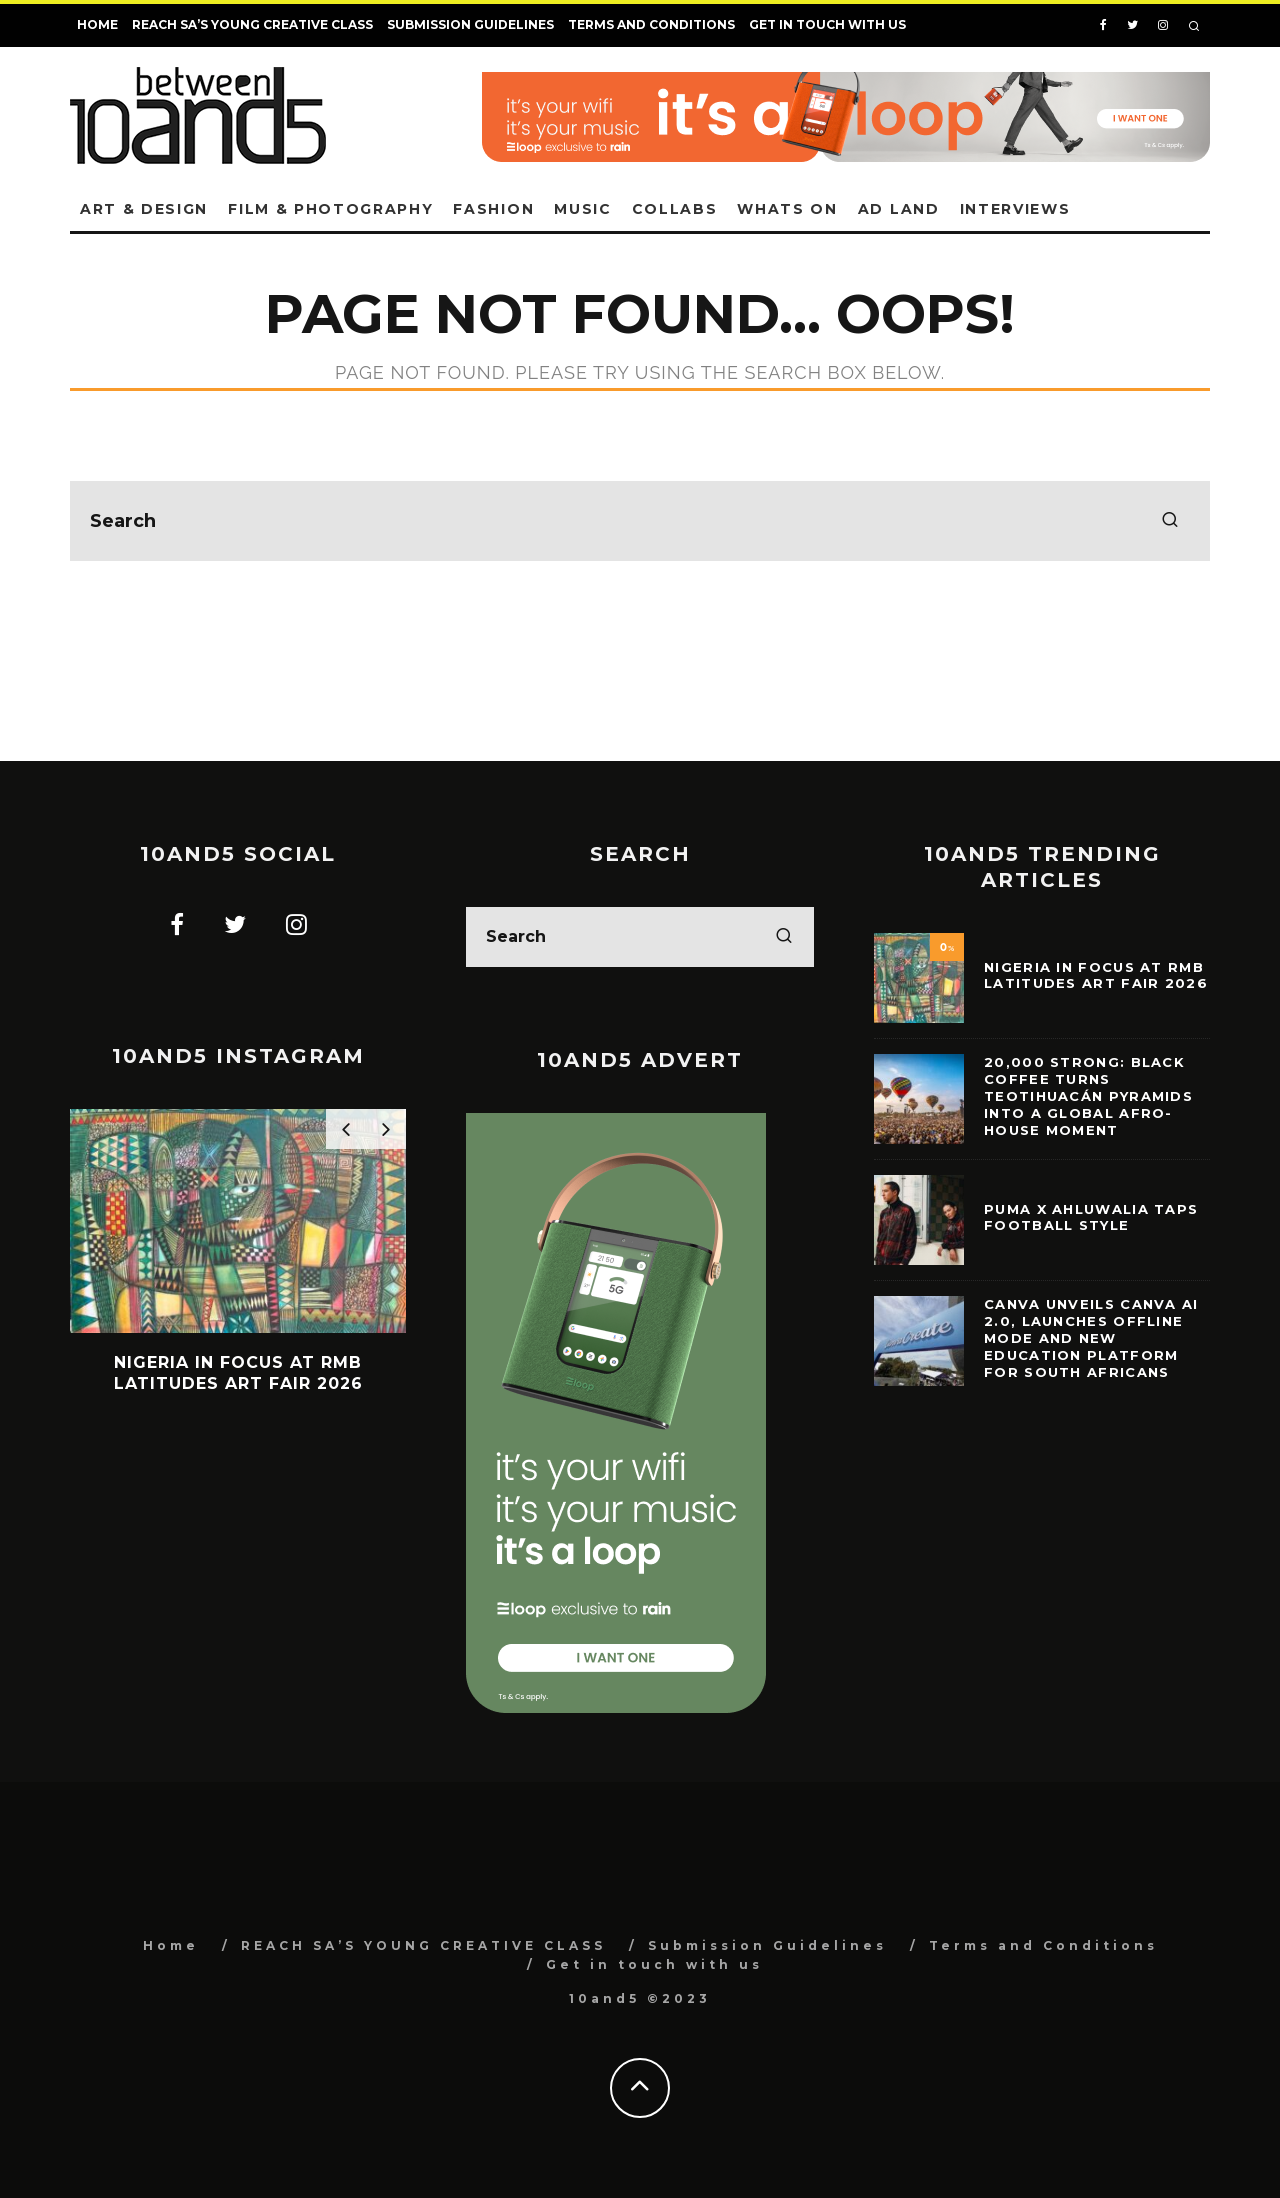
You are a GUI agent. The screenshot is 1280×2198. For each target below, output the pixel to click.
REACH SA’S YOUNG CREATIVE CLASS (252, 24)
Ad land (899, 209)
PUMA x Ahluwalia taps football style (1091, 1217)
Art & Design (144, 209)
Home (97, 24)
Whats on (787, 209)
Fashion (493, 209)
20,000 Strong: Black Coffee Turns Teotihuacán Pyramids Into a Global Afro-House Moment (1088, 1096)
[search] (1170, 521)
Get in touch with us (827, 24)
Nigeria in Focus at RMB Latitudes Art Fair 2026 (1096, 975)
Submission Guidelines (470, 24)
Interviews (1015, 209)
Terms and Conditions (651, 24)
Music (582, 209)
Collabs (675, 209)
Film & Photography (330, 209)
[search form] (640, 521)
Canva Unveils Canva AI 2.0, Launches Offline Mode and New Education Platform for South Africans (1091, 1338)
